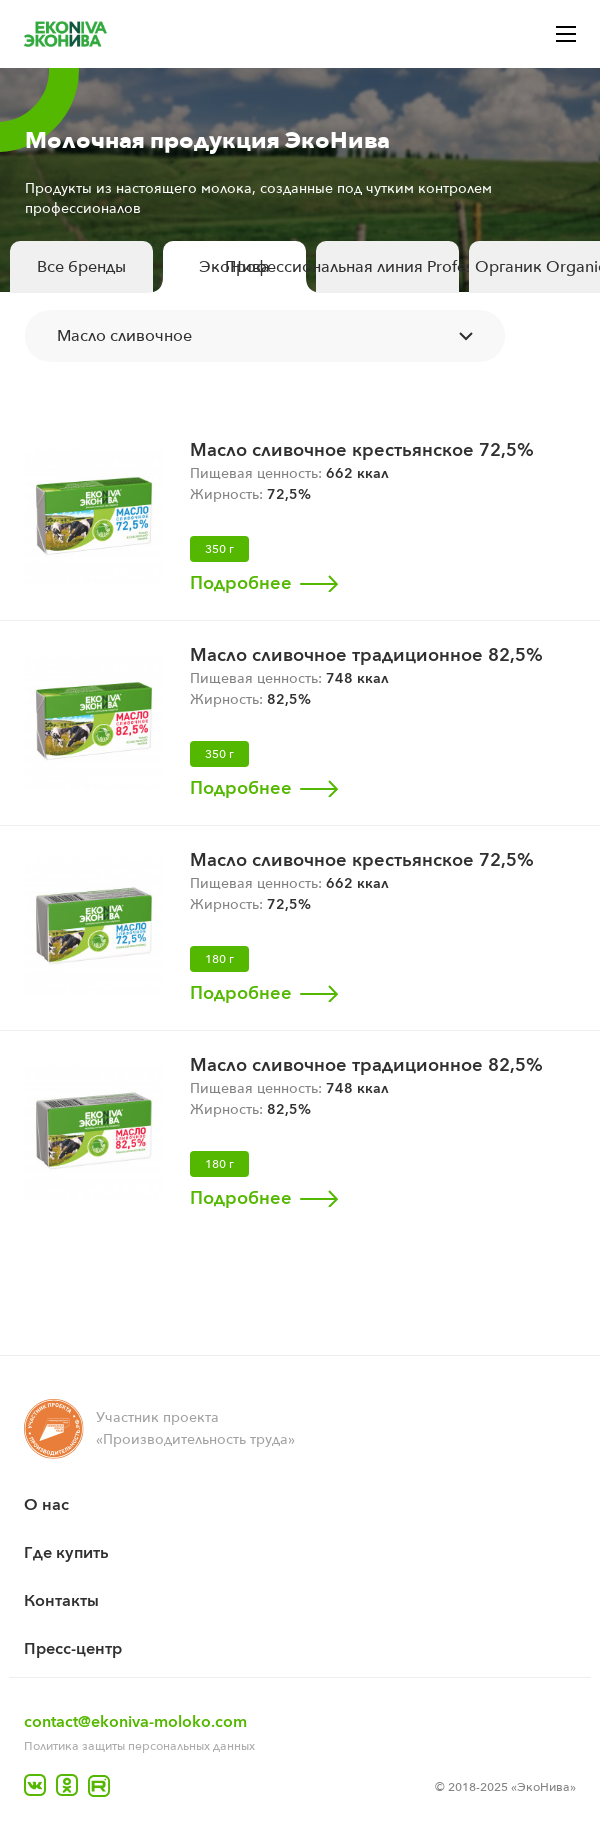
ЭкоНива (234, 267)
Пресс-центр (73, 1649)
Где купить (66, 1553)
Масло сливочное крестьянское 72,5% (362, 450)
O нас (46, 1505)
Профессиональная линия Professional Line (387, 267)
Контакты (61, 1601)
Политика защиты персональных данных (139, 1746)
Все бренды (81, 267)
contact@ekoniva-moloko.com (135, 1722)
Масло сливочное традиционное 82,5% (366, 655)
